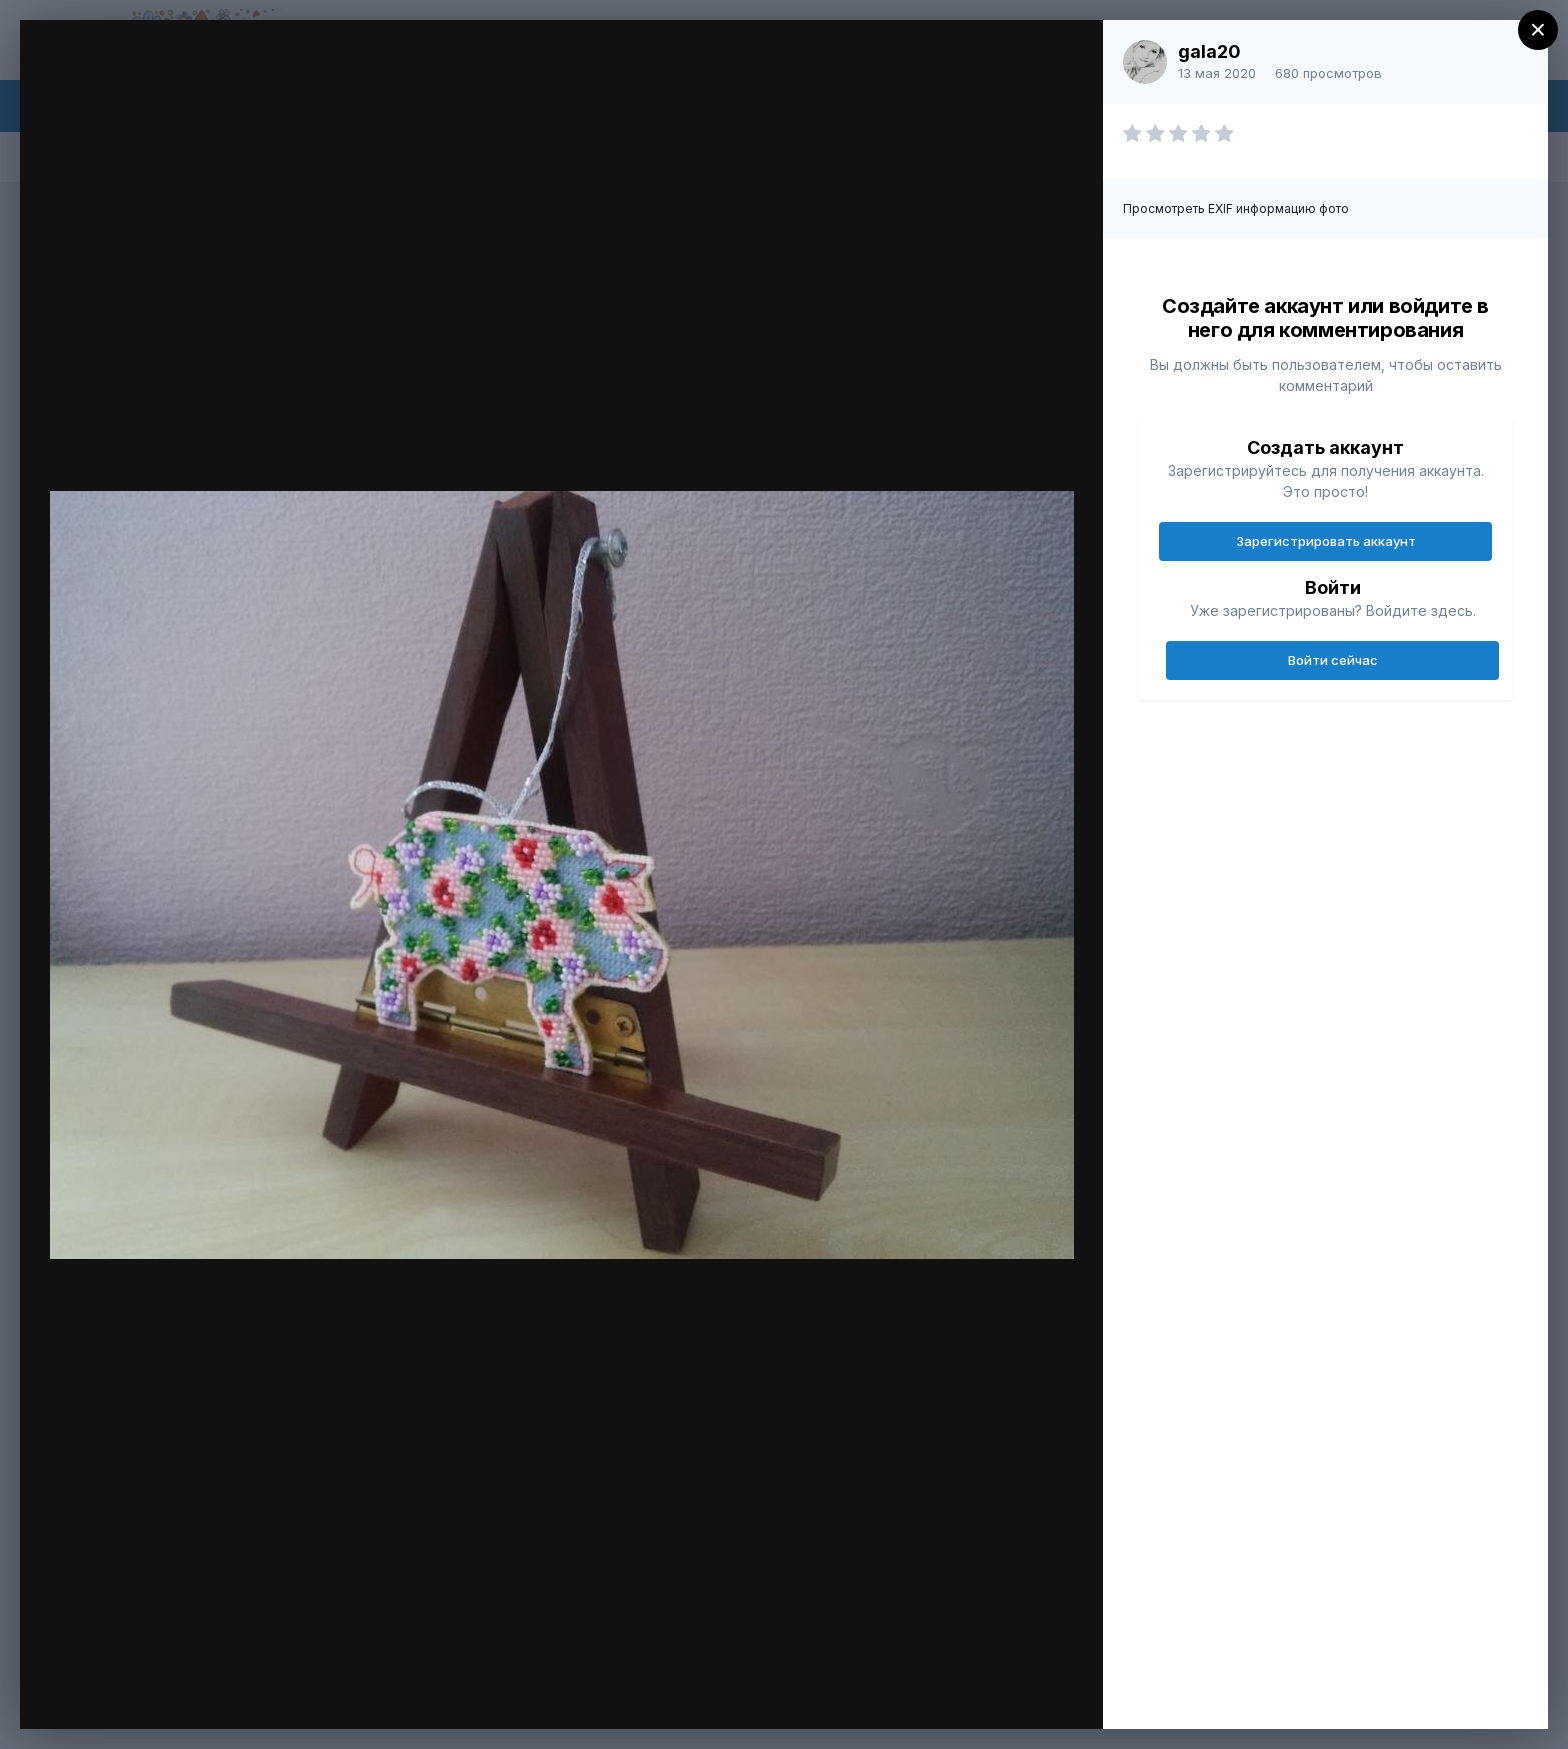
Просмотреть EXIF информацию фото (1236, 208)
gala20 (1209, 51)
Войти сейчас (1333, 660)
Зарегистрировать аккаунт (1326, 541)
